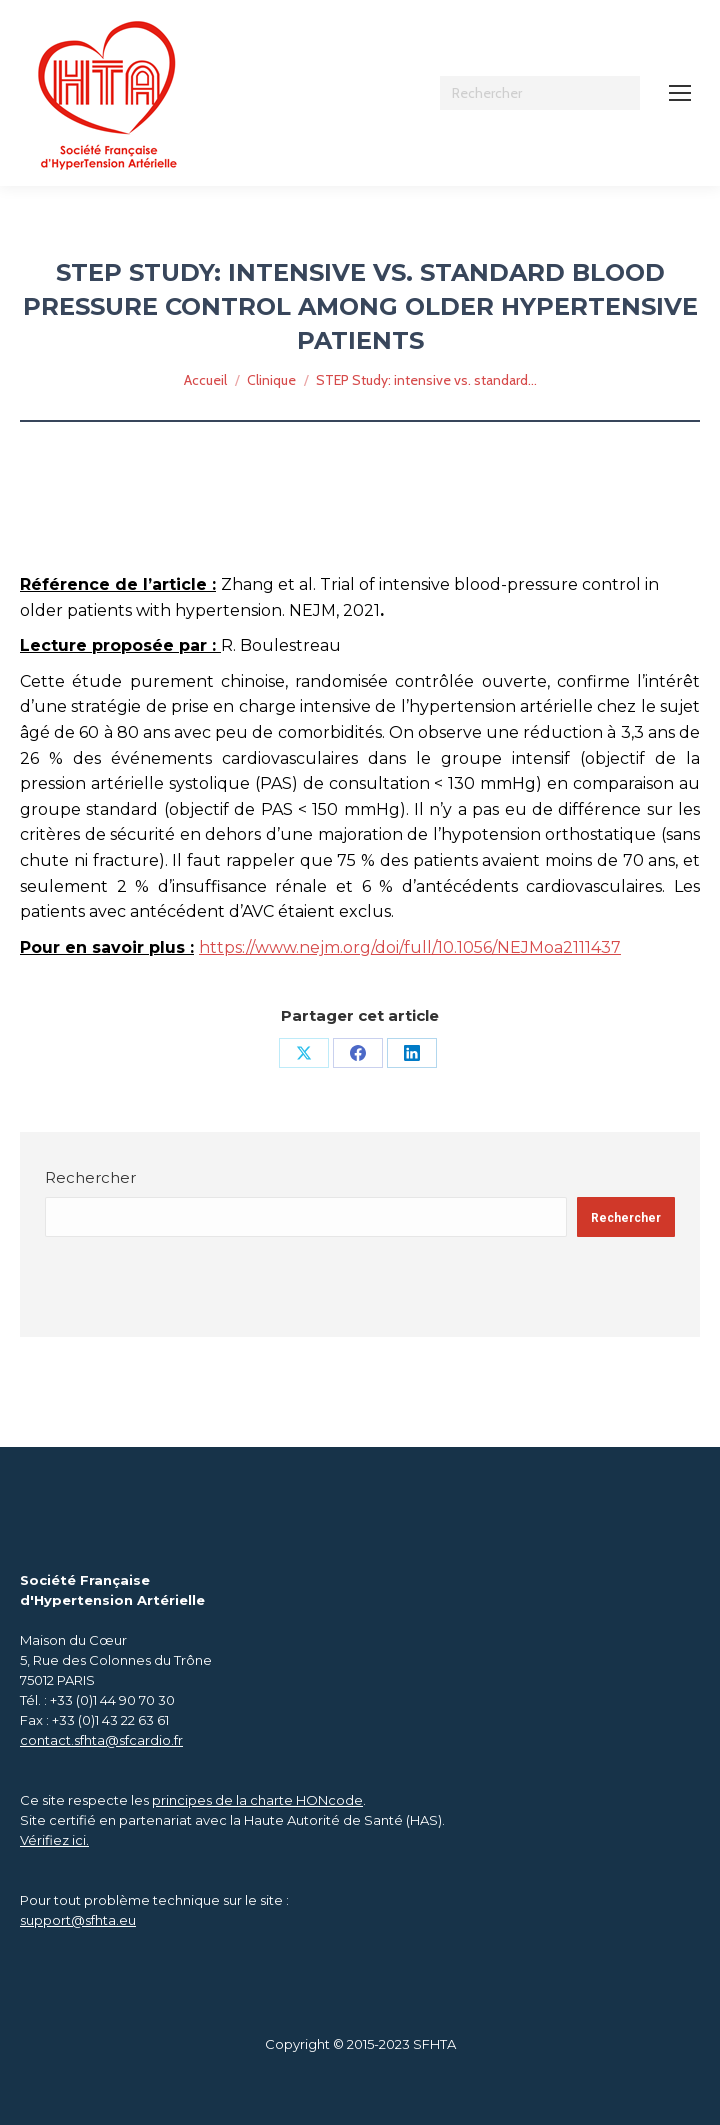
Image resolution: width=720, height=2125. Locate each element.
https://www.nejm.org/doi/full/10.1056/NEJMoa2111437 (410, 947)
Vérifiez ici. (54, 1840)
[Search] (540, 93)
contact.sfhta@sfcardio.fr (101, 1740)
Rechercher (90, 1177)
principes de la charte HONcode (257, 1800)
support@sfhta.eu (78, 1920)
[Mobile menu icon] (680, 93)
